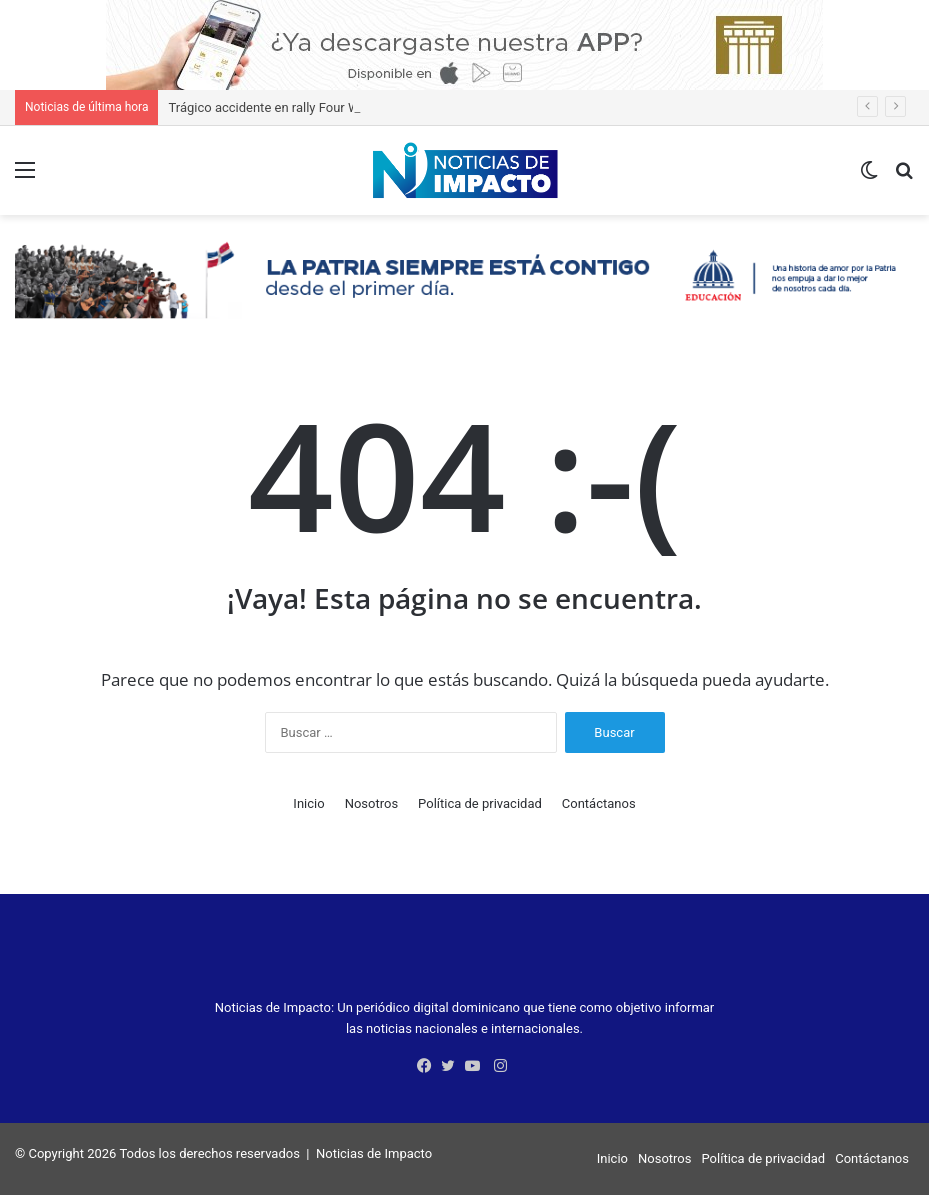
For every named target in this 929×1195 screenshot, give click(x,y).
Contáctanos (599, 803)
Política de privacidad (480, 803)
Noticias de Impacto (374, 1153)
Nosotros (371, 803)
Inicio (308, 803)
